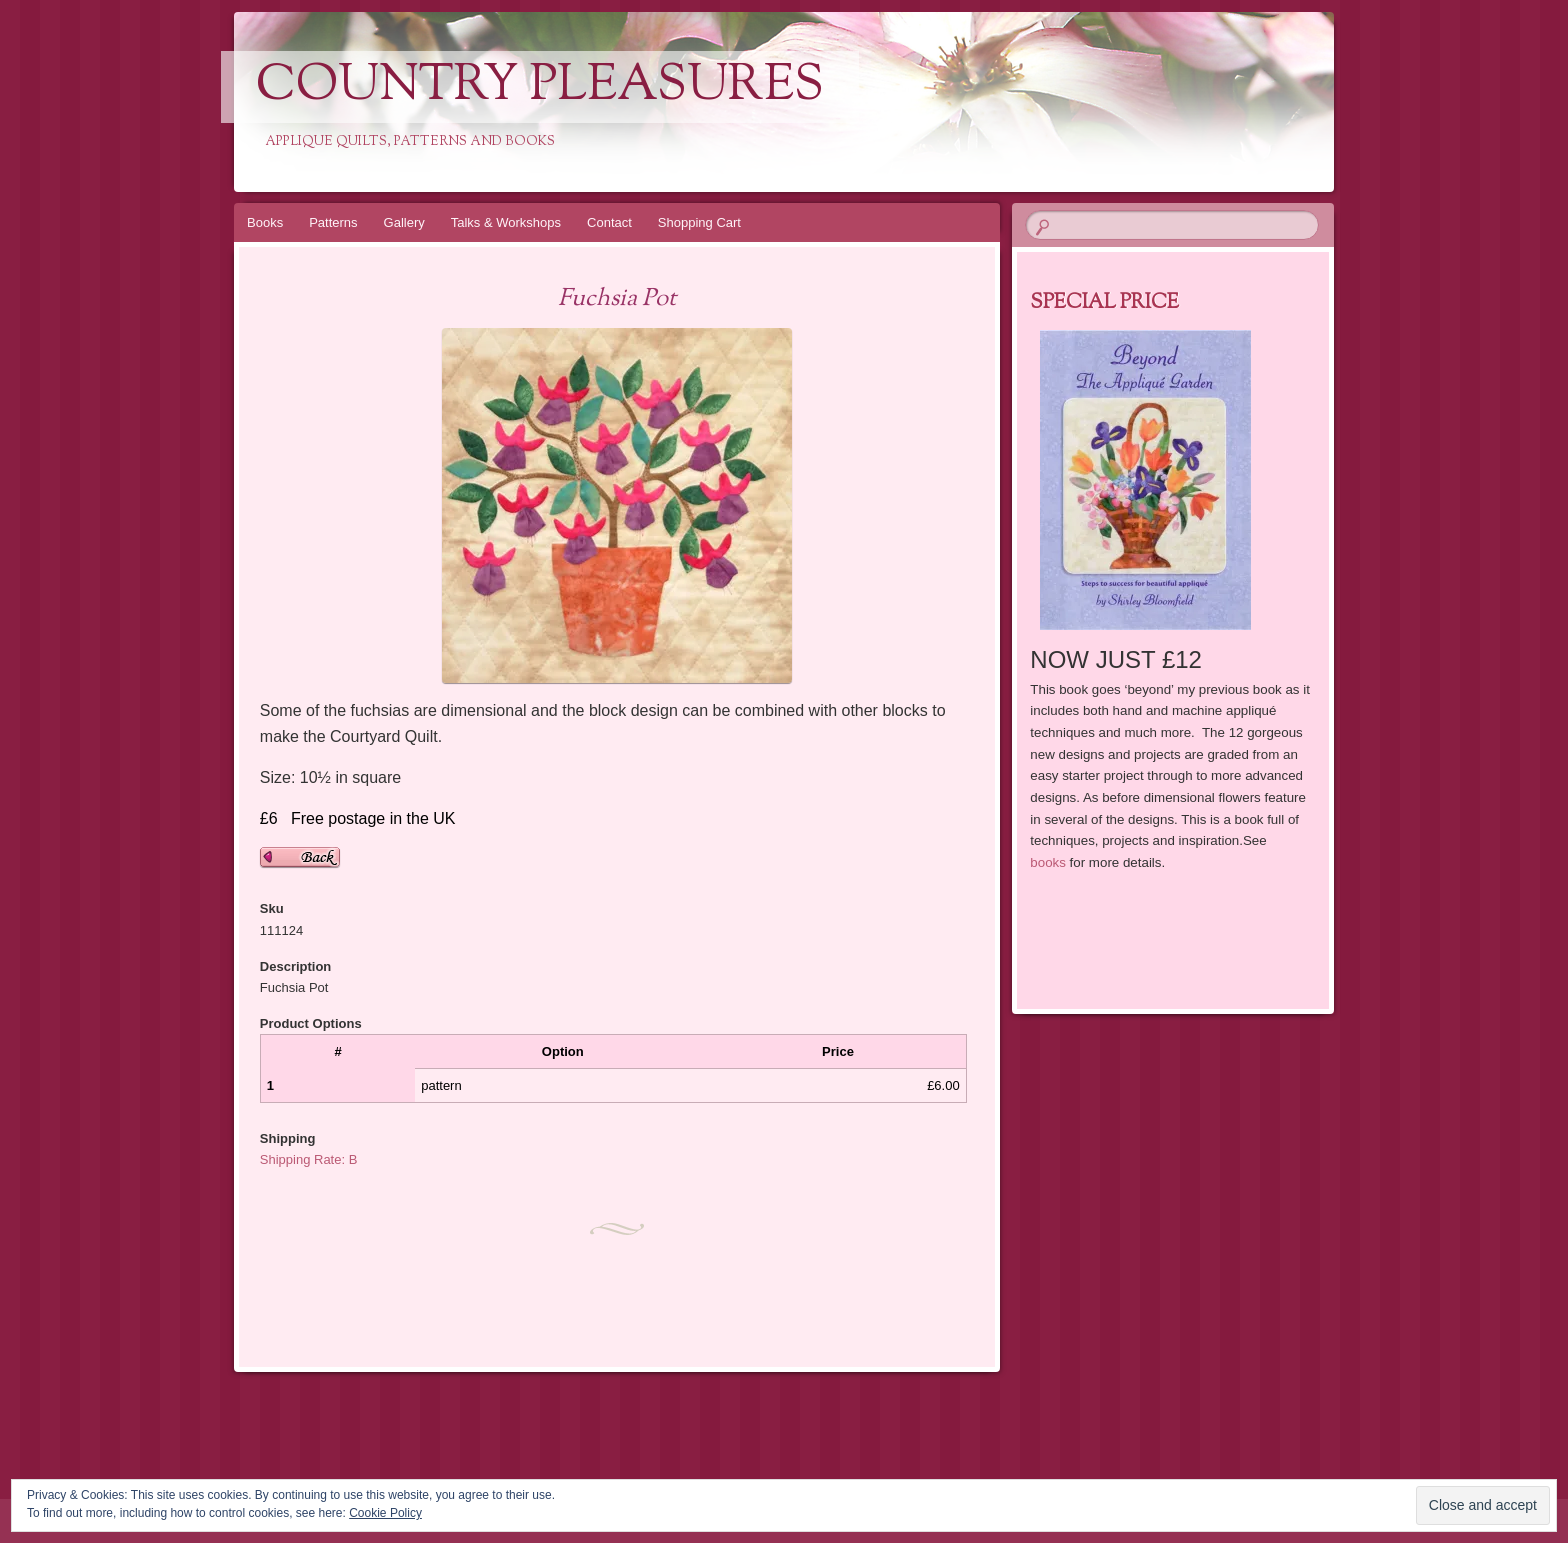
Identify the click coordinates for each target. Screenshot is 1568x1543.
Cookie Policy (385, 1513)
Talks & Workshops (506, 222)
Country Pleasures (540, 87)
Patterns (333, 222)
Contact (609, 222)
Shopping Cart (699, 222)
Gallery (404, 222)
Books (265, 222)
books (1048, 862)
